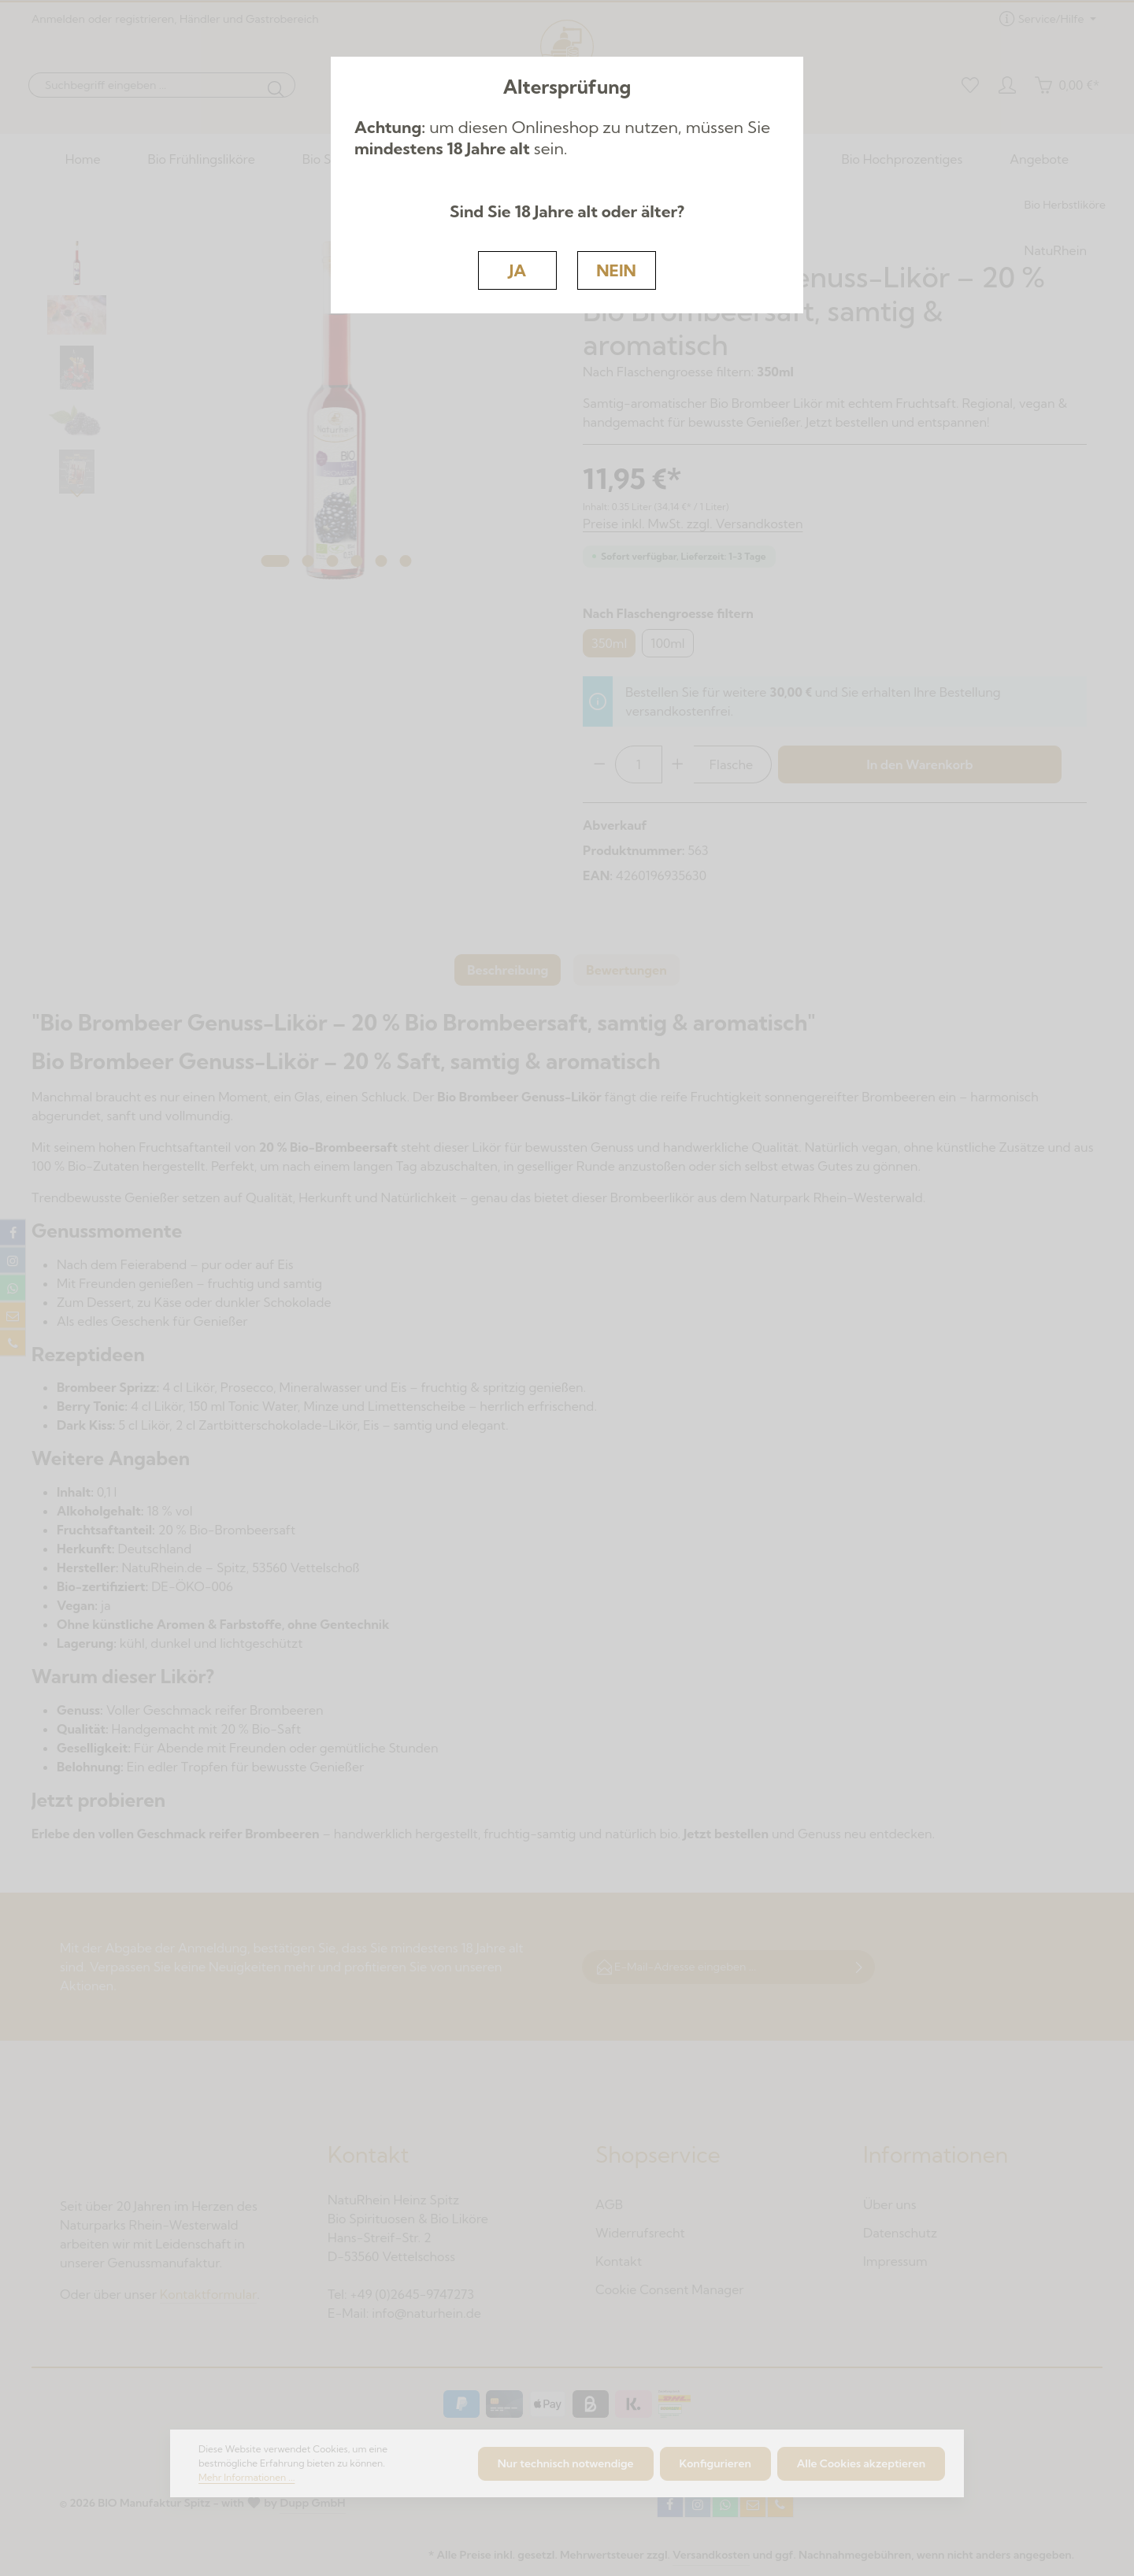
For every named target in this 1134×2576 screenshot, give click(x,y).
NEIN (616, 270)
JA (518, 270)
